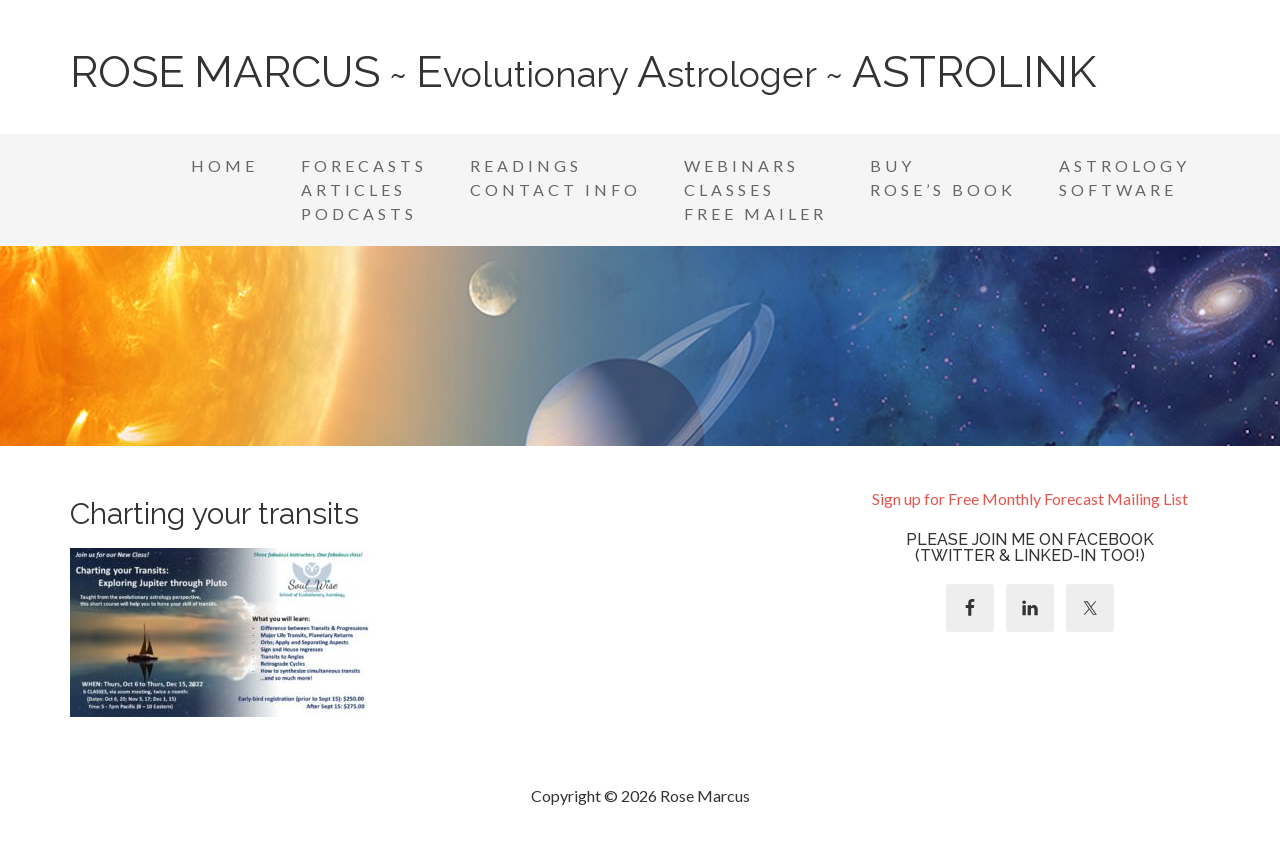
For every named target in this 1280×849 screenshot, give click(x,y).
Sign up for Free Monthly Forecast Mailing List (1030, 498)
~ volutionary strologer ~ (583, 74)
